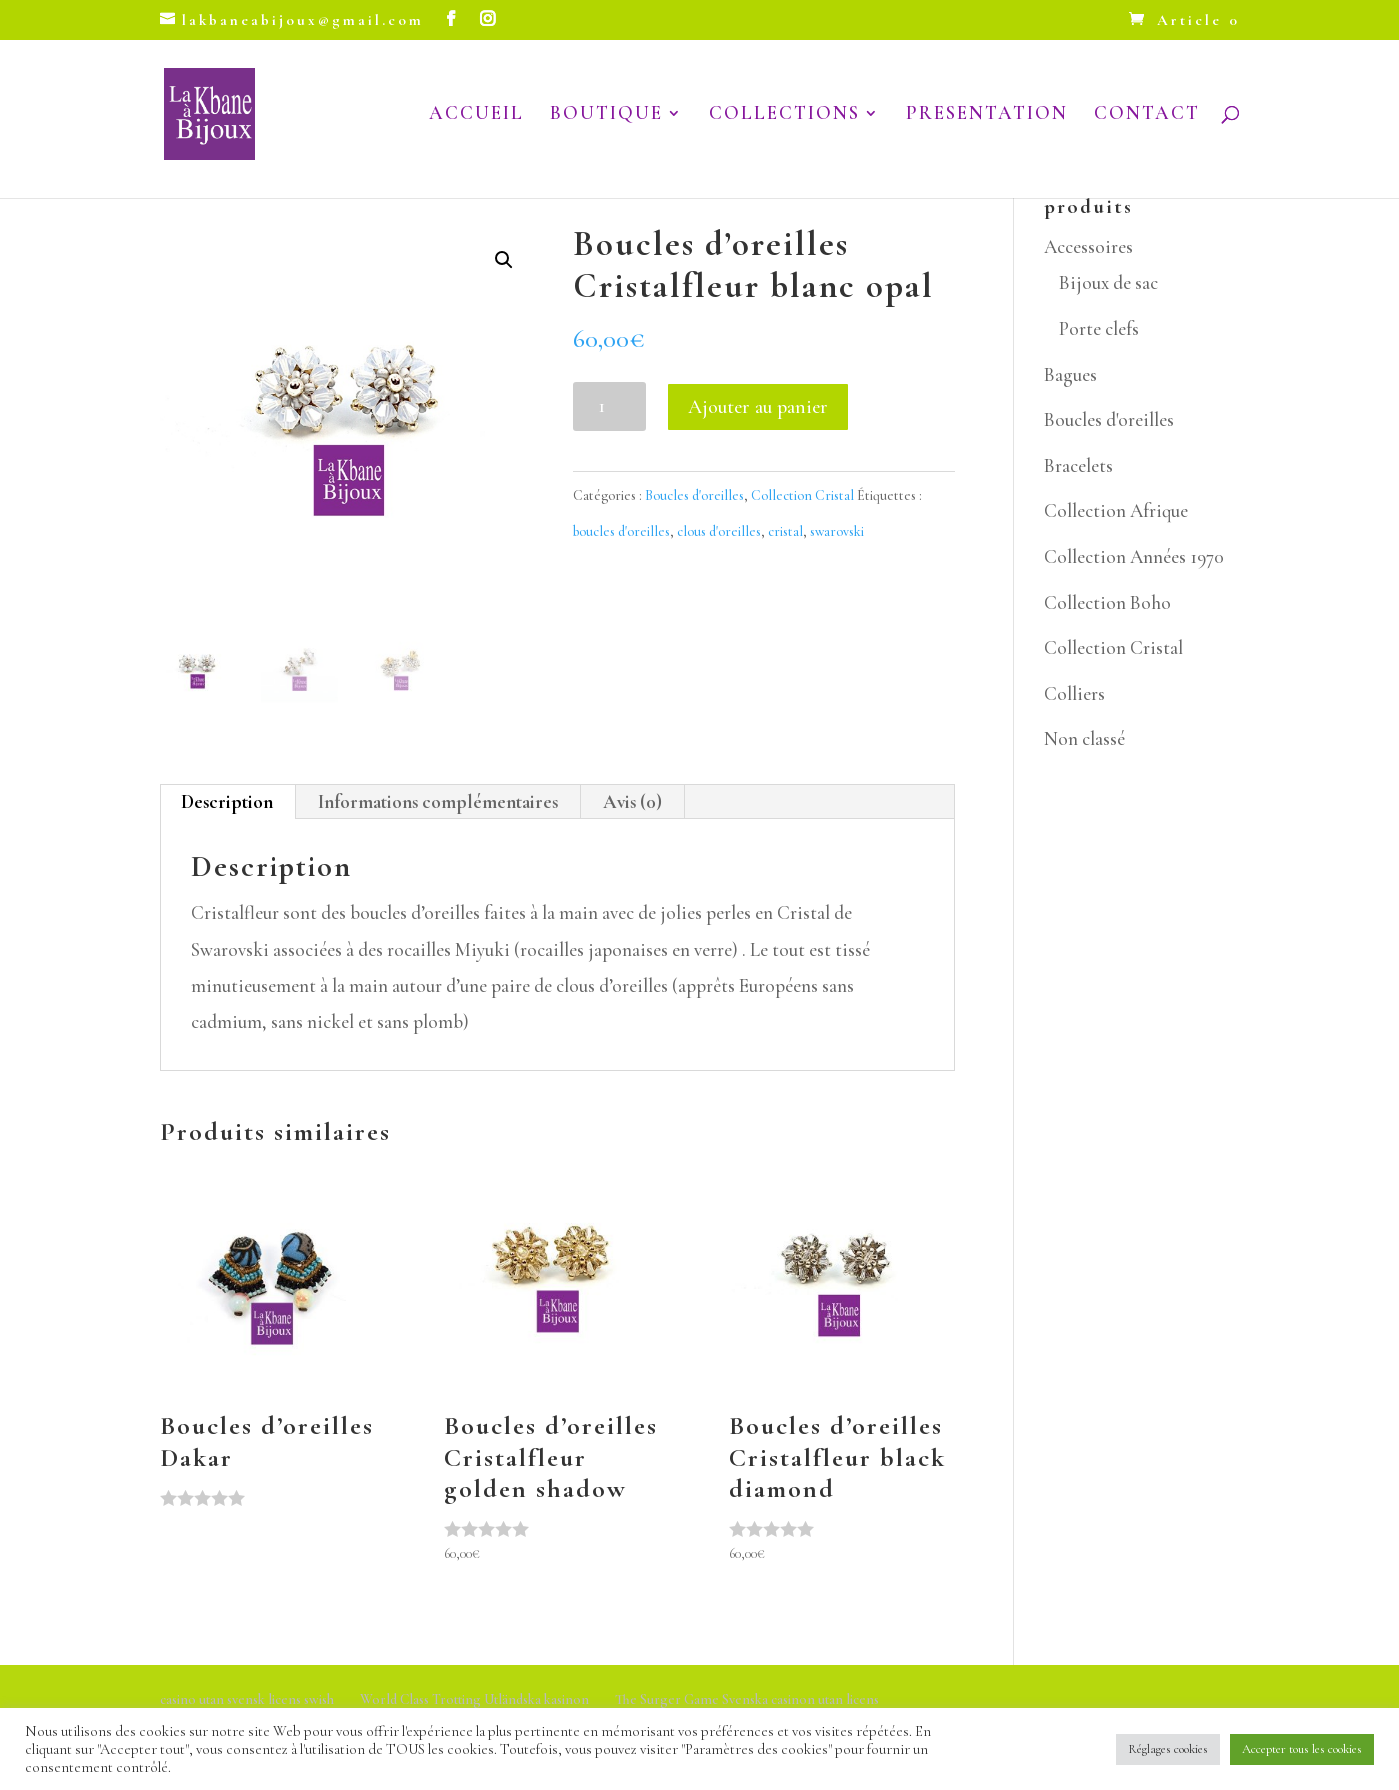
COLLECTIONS (784, 117)
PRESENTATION (987, 117)
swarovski (837, 531)
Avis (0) (632, 801)
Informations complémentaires (438, 801)
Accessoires (1088, 246)
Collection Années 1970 (1134, 556)
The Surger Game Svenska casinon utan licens (747, 1699)
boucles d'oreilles (621, 531)
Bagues (1070, 374)
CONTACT (1147, 117)
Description (227, 801)
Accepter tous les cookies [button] (1302, 1749)
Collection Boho (1107, 602)
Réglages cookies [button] (1168, 1749)
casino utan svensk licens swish (247, 1699)
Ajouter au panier (758, 407)
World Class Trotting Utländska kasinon (474, 1699)
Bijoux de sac (1108, 282)
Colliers (1074, 693)
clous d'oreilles (719, 531)
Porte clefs (1099, 328)
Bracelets (1078, 465)
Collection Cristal (802, 495)
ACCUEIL (476, 117)
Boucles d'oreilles (694, 495)
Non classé (1084, 738)
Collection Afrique (1116, 510)
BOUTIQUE (606, 117)
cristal (785, 531)
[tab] (227, 802)
